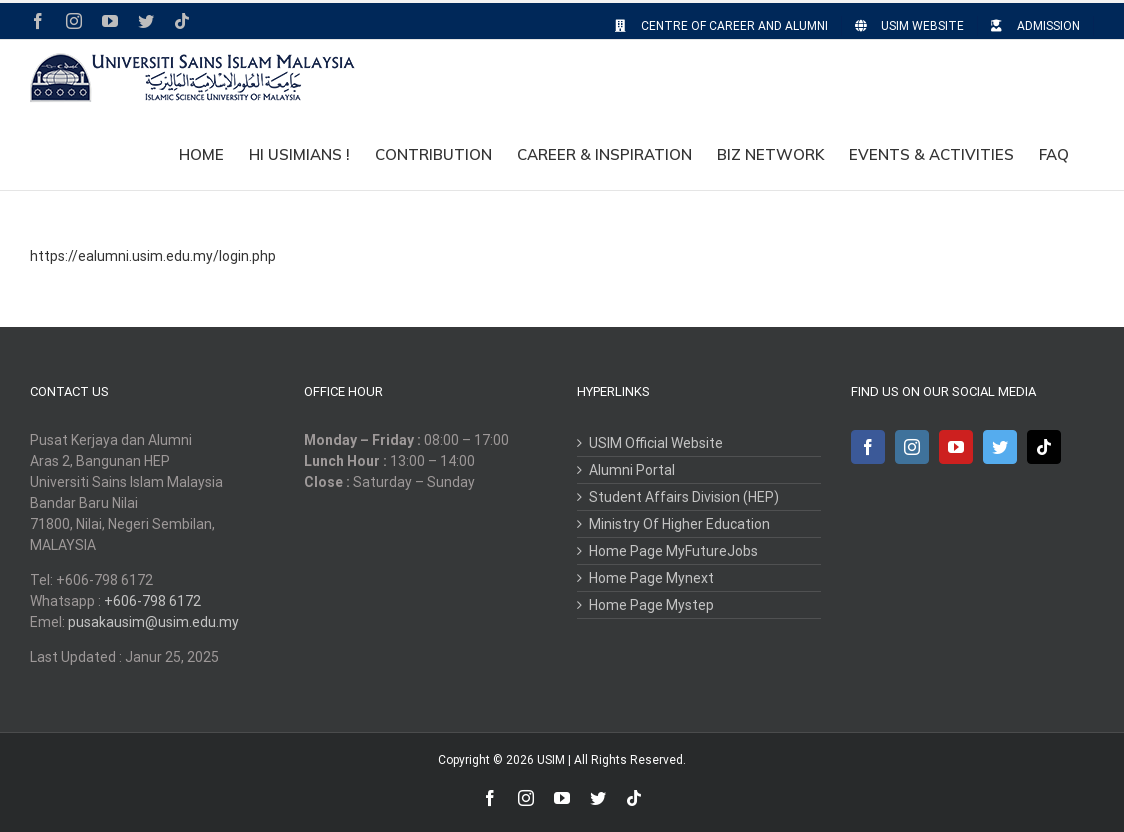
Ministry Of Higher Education (679, 524)
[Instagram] (912, 447)
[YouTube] (956, 447)
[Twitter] (1000, 447)
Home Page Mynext (651, 578)
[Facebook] (868, 447)
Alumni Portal (632, 470)
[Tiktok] (1044, 447)
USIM (551, 760)
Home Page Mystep (651, 605)
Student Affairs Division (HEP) (684, 497)
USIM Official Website (656, 443)
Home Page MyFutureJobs (673, 551)
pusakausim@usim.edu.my (153, 622)
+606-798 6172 (152, 601)
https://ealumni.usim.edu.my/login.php (153, 256)
